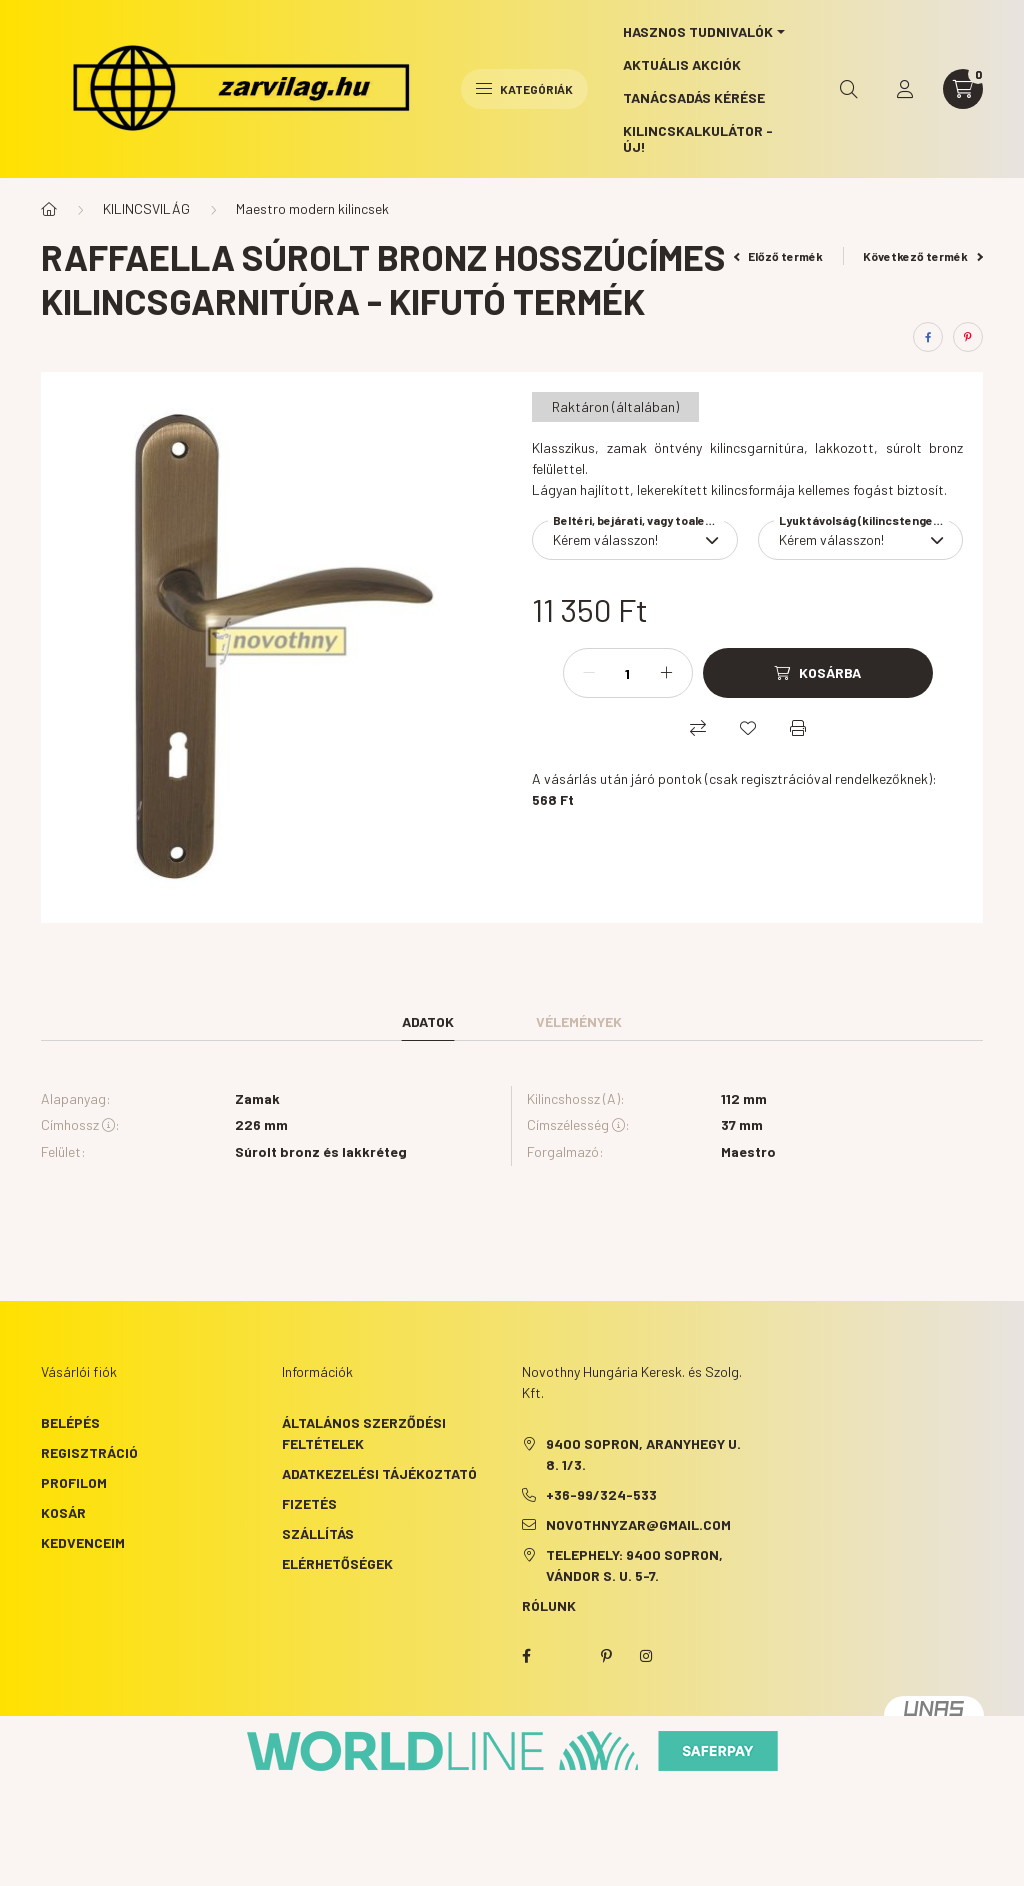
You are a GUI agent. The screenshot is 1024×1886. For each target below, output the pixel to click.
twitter (566, 1656)
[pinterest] (968, 337)
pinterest (606, 1656)
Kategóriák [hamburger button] (524, 89)
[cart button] (963, 89)
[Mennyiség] (628, 673)
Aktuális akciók (682, 64)
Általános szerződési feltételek (364, 1433)
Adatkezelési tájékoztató (379, 1473)
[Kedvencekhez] (748, 728)
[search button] (849, 89)
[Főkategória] (49, 209)
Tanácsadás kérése (694, 97)
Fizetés (309, 1503)
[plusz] (667, 673)
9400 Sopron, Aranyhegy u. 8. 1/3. (643, 1454)
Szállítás (318, 1533)
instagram (646, 1656)
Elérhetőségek (337, 1563)
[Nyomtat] (798, 728)
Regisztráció (89, 1452)
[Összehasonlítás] (698, 728)
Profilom (74, 1482)
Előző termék (779, 256)
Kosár (63, 1512)
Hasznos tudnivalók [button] (698, 31)
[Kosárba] (818, 673)
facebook (526, 1656)
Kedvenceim (83, 1542)
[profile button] (905, 89)
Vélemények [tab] (579, 1021)
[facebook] (928, 337)
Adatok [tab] (428, 1021)
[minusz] (589, 673)
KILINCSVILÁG (146, 208)
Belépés (70, 1422)
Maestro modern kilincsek (312, 208)
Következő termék (923, 256)
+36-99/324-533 (601, 1494)
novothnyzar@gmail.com (638, 1524)
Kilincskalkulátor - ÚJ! (698, 138)
